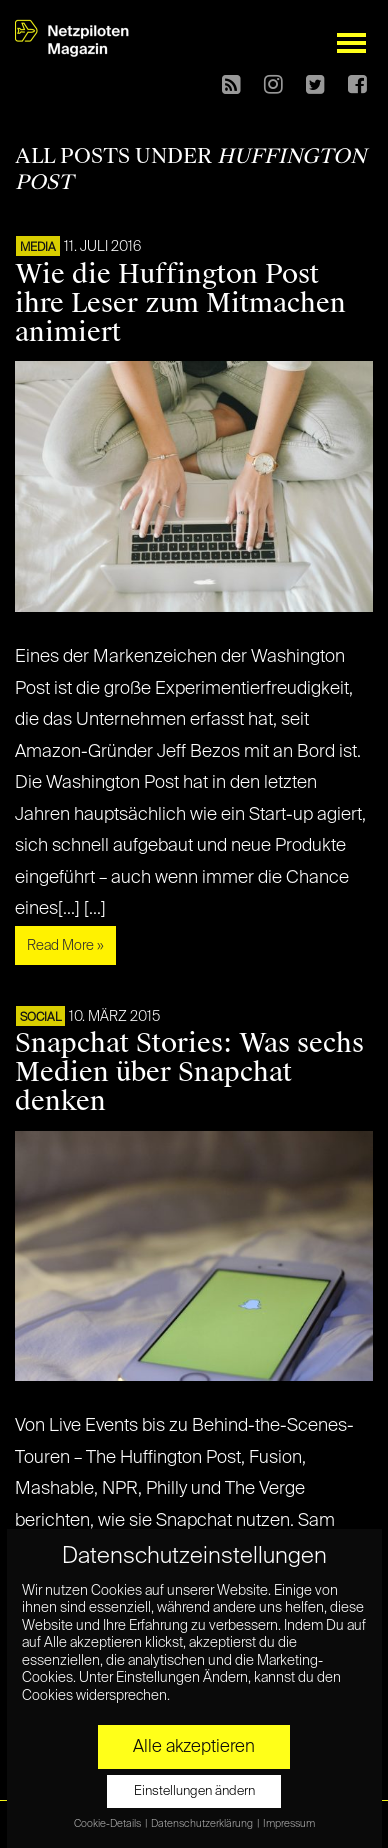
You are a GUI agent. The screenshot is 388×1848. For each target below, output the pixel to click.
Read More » (65, 946)
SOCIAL (40, 1018)
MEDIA (38, 248)
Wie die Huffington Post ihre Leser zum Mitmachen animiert (180, 303)
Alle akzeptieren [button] (194, 1747)
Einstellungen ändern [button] (194, 1791)
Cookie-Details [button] (108, 1824)
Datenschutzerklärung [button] (203, 1824)
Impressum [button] (289, 1824)
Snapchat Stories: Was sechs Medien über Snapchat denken (189, 1072)
